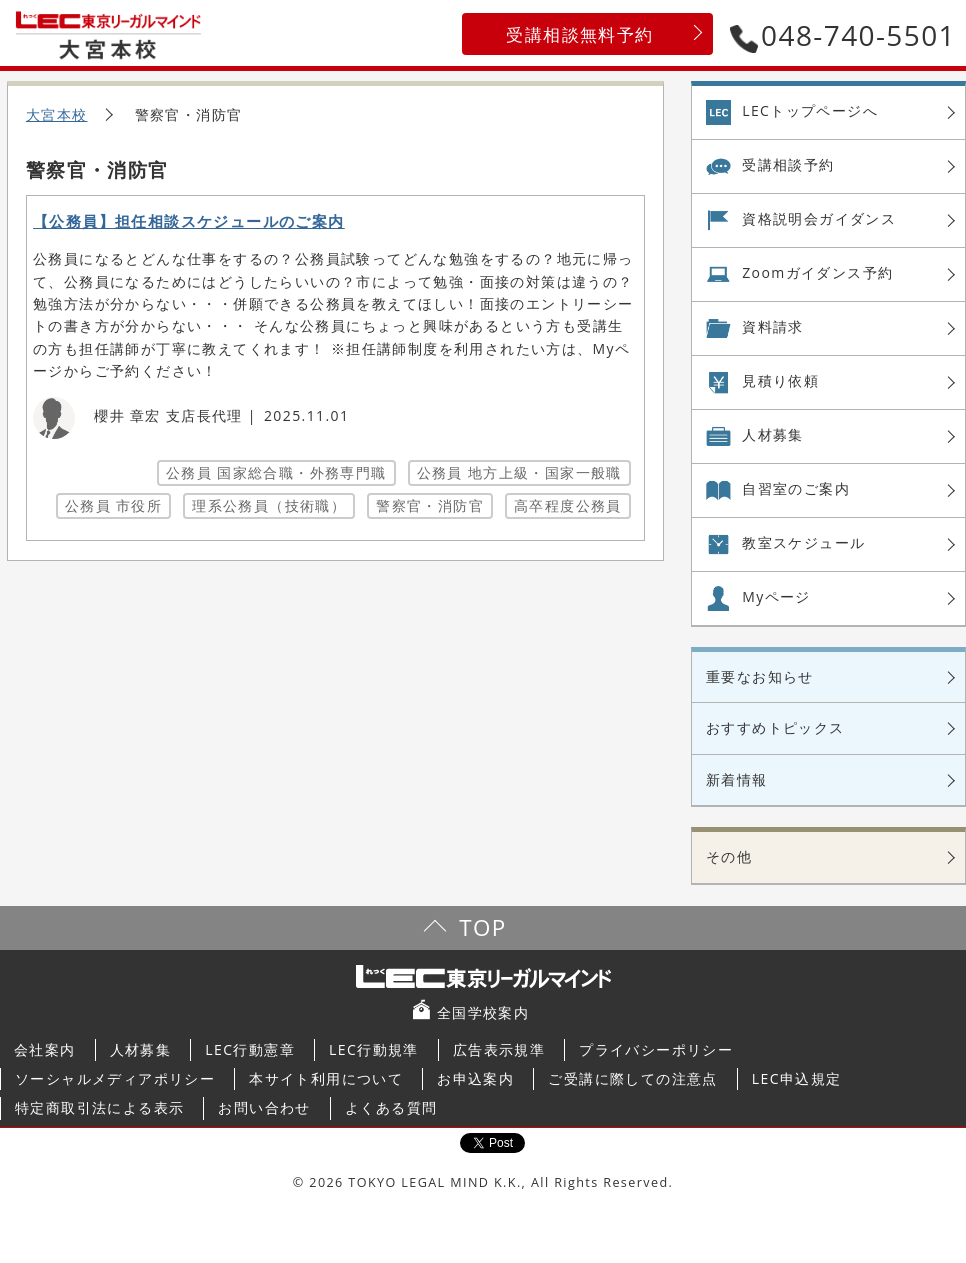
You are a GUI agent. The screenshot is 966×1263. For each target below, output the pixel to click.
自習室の (796, 489)
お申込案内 (475, 1078)
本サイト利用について (326, 1078)
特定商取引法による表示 (99, 1107)
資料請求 (773, 326)
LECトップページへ (810, 110)
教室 (803, 543)
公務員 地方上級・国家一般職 (519, 472)
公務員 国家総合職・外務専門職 (276, 472)
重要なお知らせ (760, 676)
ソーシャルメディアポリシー (115, 1078)
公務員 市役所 (113, 505)
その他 (729, 856)
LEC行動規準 (374, 1049)
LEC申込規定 (797, 1078)
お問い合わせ (264, 1107)
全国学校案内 (483, 1012)
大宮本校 (57, 114)
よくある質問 (391, 1107)
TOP (482, 927)
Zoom (817, 273)
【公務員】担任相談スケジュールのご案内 (189, 221)
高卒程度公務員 (568, 505)
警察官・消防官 (430, 505)
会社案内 (45, 1049)
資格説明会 (819, 219)
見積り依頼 (780, 380)
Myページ (776, 596)
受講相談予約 (788, 164)
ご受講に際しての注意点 (632, 1078)
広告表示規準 (499, 1049)
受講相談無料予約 (579, 34)
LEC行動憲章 (250, 1049)
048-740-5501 (843, 35)
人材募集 (773, 434)
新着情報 (737, 779)
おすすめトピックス (775, 727)
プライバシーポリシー (656, 1049)
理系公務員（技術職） (269, 505)
